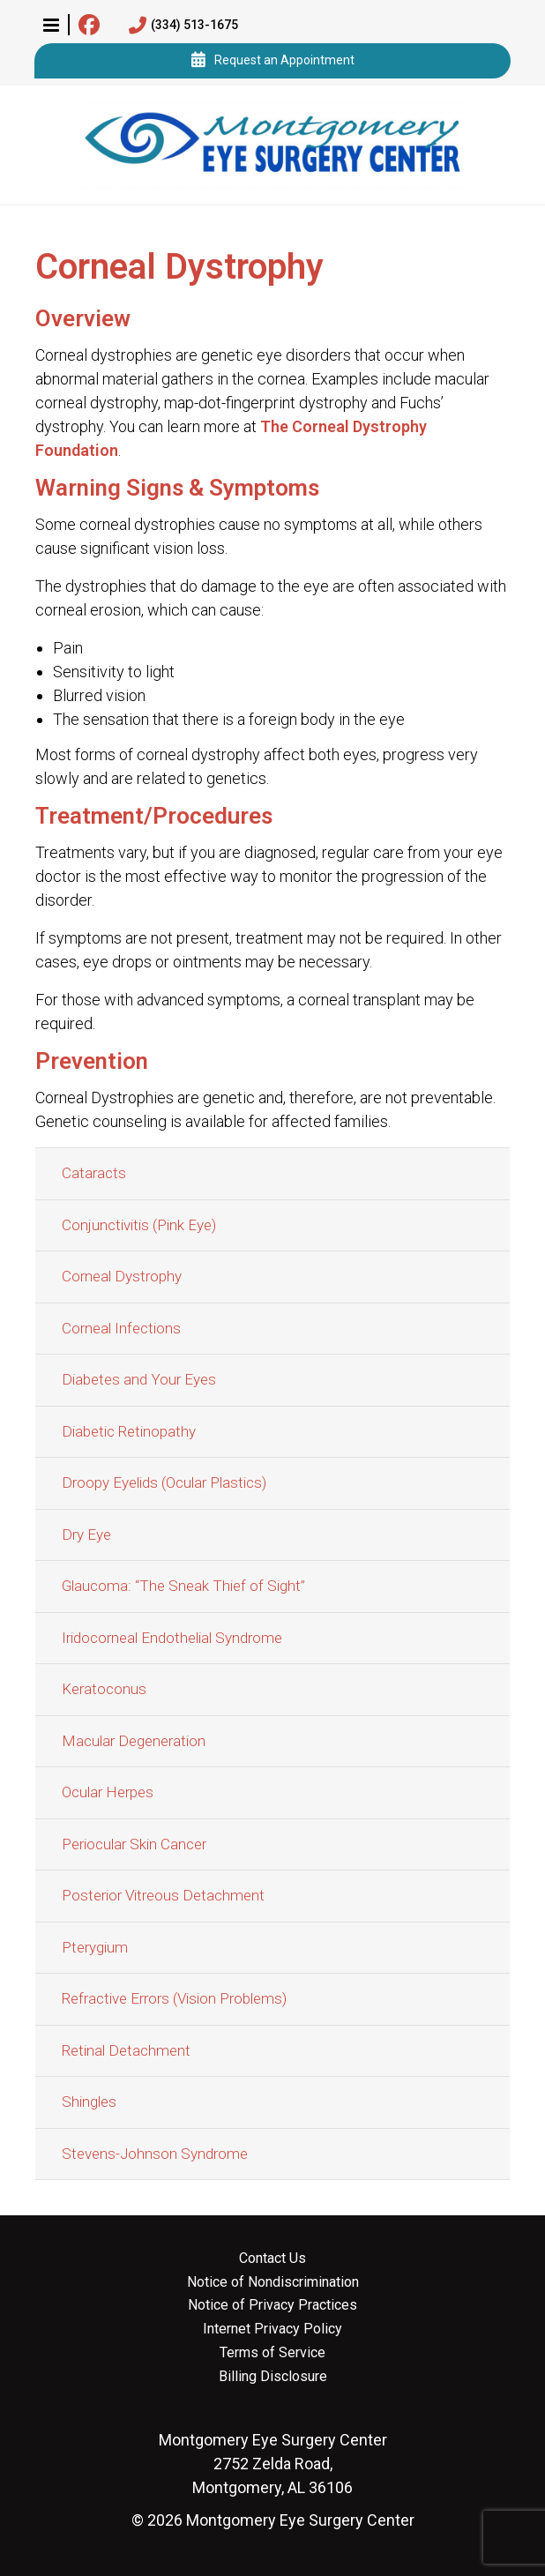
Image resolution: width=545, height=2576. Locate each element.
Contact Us (272, 2258)
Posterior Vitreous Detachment (163, 1895)
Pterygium (95, 1947)
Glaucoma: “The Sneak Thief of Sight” (183, 1585)
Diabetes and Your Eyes (139, 1379)
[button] (51, 24)
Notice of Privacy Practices (272, 2305)
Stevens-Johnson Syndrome (155, 2153)
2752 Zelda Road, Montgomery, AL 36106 (273, 2463)
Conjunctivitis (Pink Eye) (139, 1225)
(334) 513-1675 (183, 25)
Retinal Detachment (126, 2050)
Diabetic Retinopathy (129, 1431)
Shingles (89, 2101)
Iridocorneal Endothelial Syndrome (172, 1637)
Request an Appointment (273, 61)
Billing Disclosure (273, 2377)
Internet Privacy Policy (272, 2329)
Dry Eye (86, 1534)
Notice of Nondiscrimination (273, 2282)
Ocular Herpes (107, 1792)
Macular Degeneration (133, 1741)
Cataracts (94, 1173)
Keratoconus (104, 1689)
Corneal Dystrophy (122, 1276)
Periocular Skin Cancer (134, 1844)
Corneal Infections (121, 1328)
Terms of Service (272, 2353)
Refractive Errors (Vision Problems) (174, 1998)
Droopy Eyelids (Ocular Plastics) (164, 1482)
